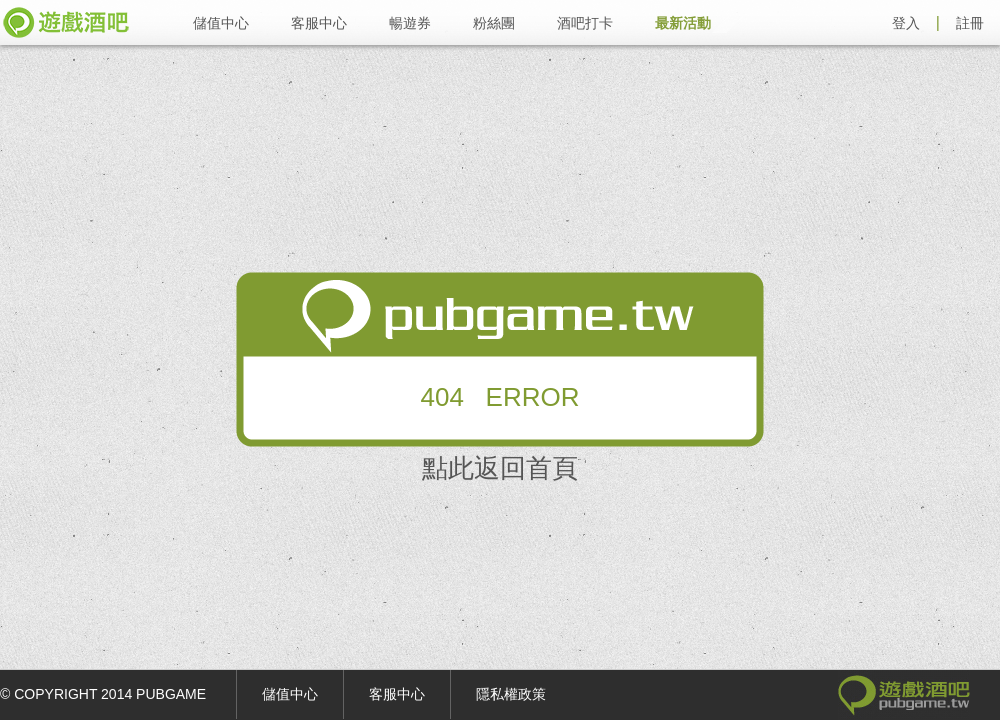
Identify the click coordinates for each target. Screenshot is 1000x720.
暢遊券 (410, 23)
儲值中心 (221, 23)
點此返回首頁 (500, 468)
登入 (906, 23)
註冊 (970, 23)
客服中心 (319, 23)
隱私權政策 (511, 694)
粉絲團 (494, 23)
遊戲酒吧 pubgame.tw (66, 22)
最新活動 (683, 23)
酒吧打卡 (585, 23)
